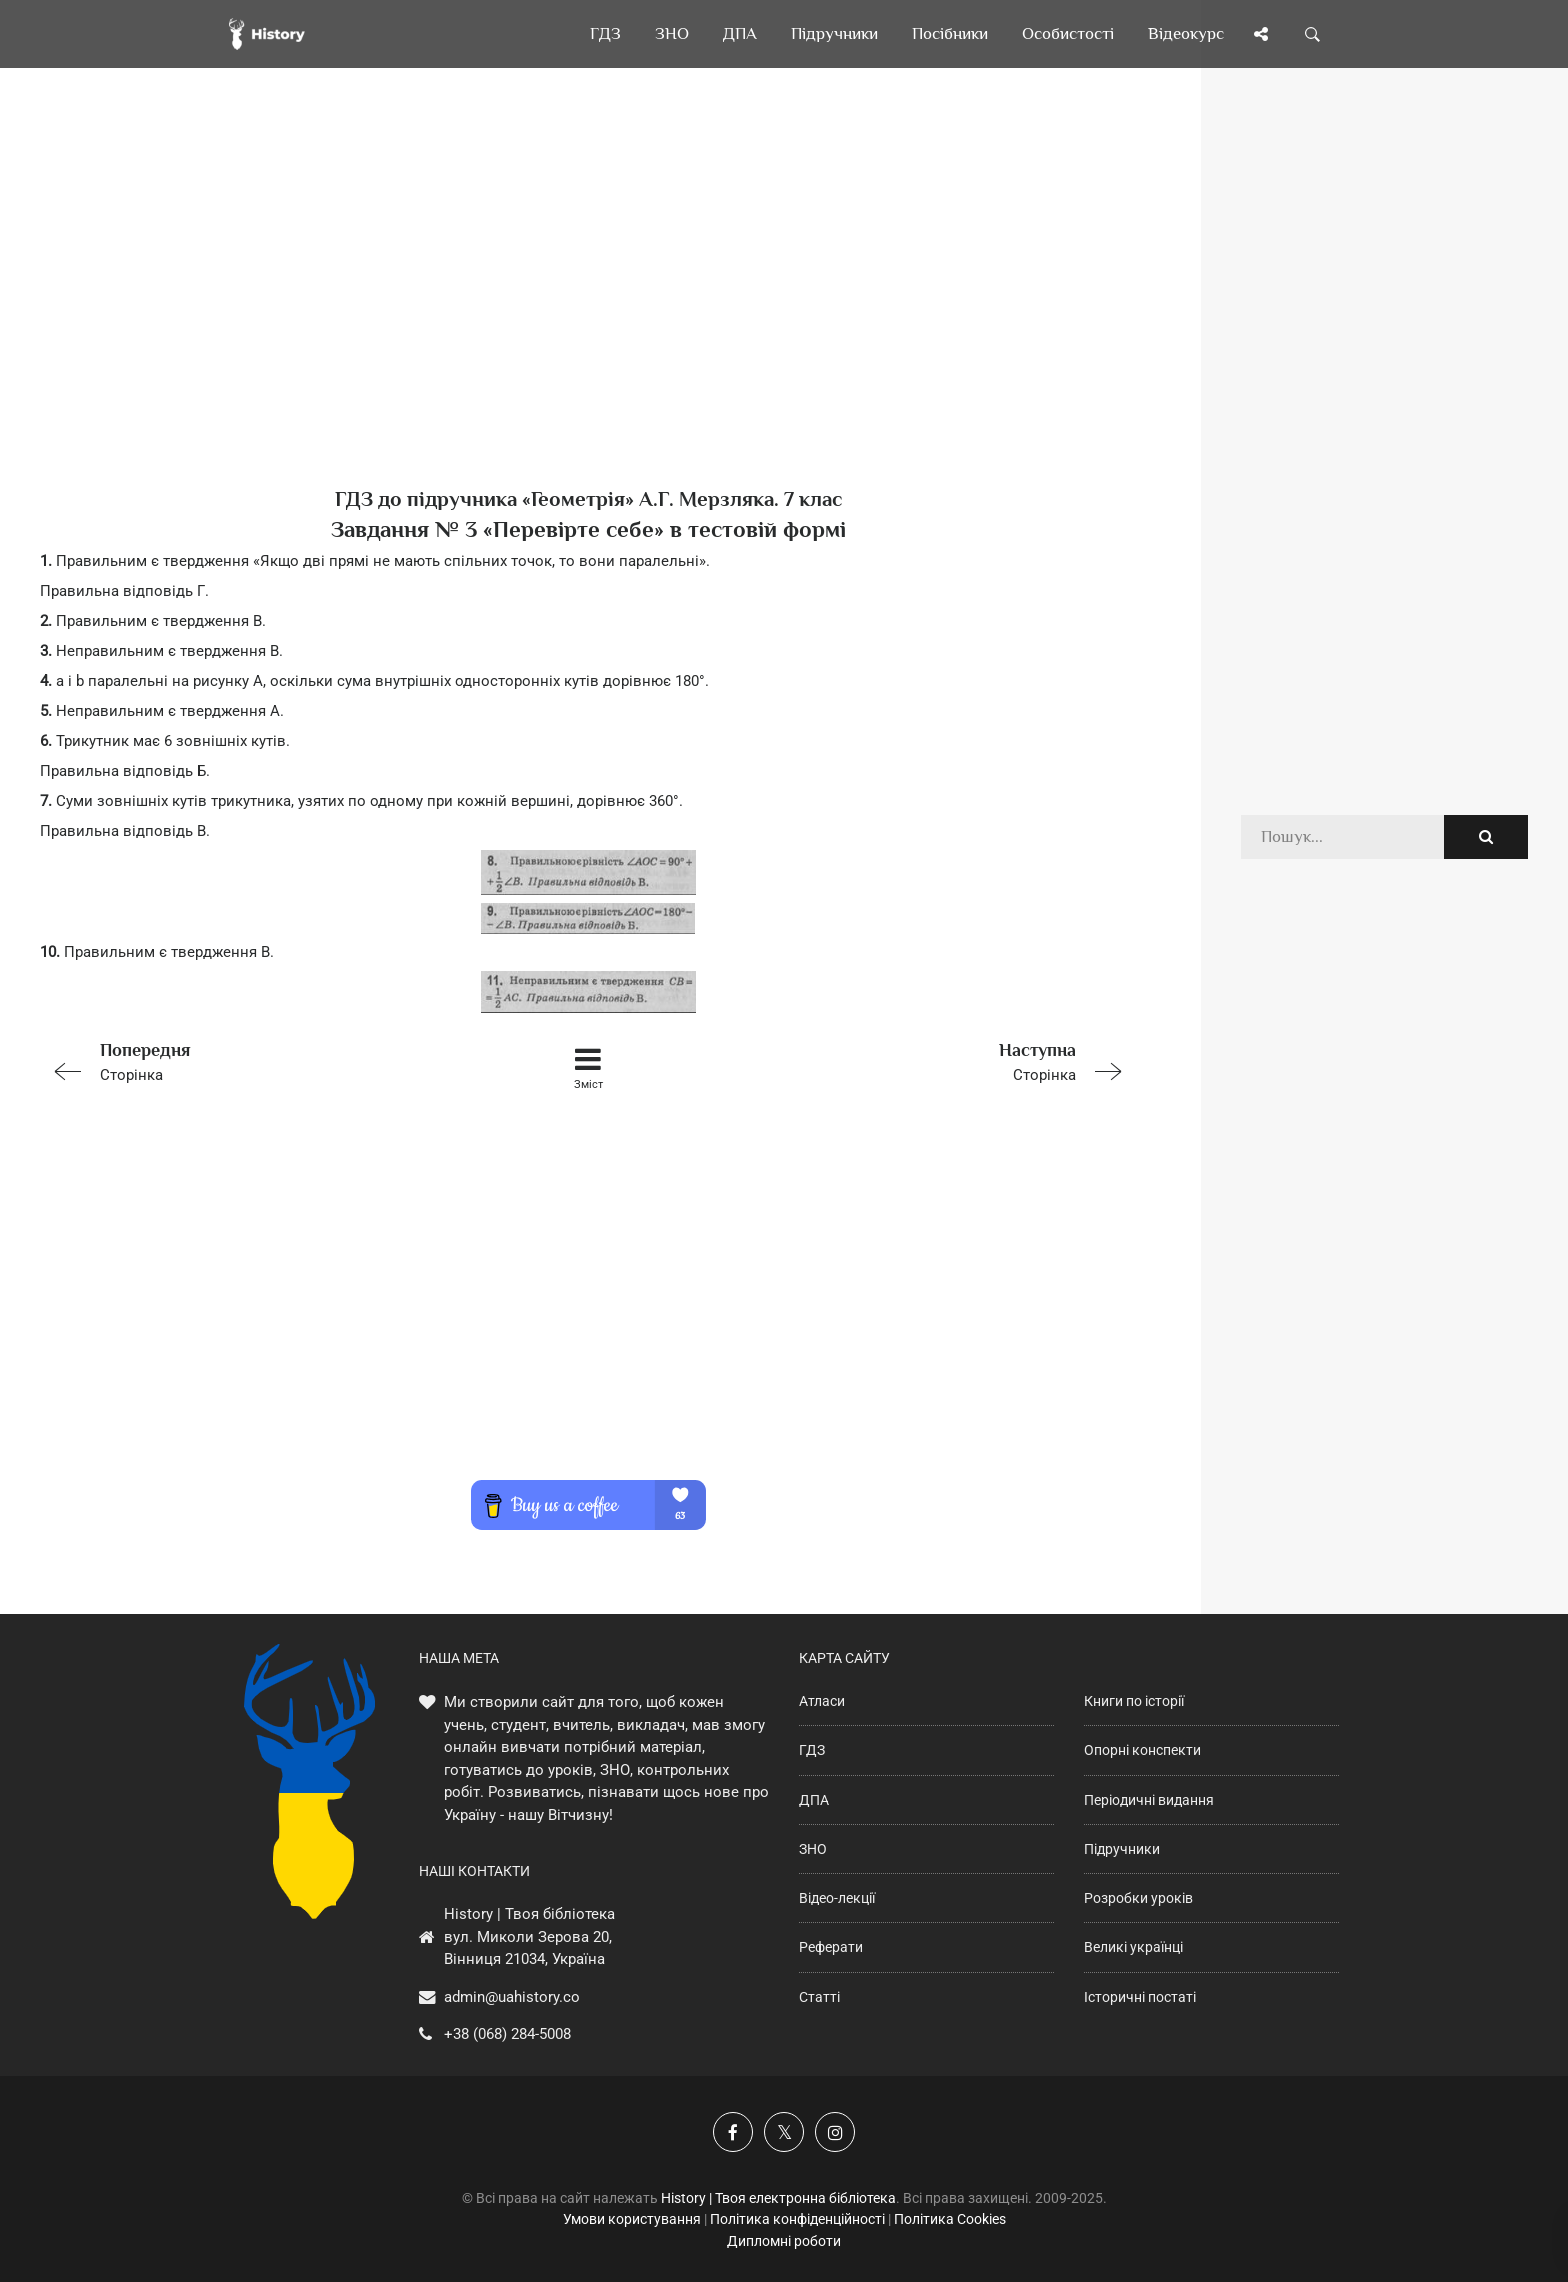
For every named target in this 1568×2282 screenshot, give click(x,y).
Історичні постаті (1140, 1997)
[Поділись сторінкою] (1261, 34)
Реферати (831, 1947)
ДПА (814, 1800)
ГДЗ (812, 1750)
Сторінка (258, 1060)
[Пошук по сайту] (1313, 34)
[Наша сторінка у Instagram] (835, 2132)
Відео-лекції (837, 1898)
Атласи (822, 1701)
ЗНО (813, 1849)
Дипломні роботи (784, 2241)
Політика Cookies (950, 2219)
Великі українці (1133, 1947)
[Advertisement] (588, 310)
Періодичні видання (1149, 1800)
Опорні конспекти (1142, 1750)
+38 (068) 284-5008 (507, 2034)
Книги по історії (1134, 1701)
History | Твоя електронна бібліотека (778, 2198)
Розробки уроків (1138, 1898)
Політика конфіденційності (797, 2219)
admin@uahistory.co (512, 1997)
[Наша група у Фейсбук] (733, 2132)
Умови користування (632, 2219)
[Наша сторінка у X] (784, 2132)
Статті (819, 1997)
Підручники (1122, 1849)
